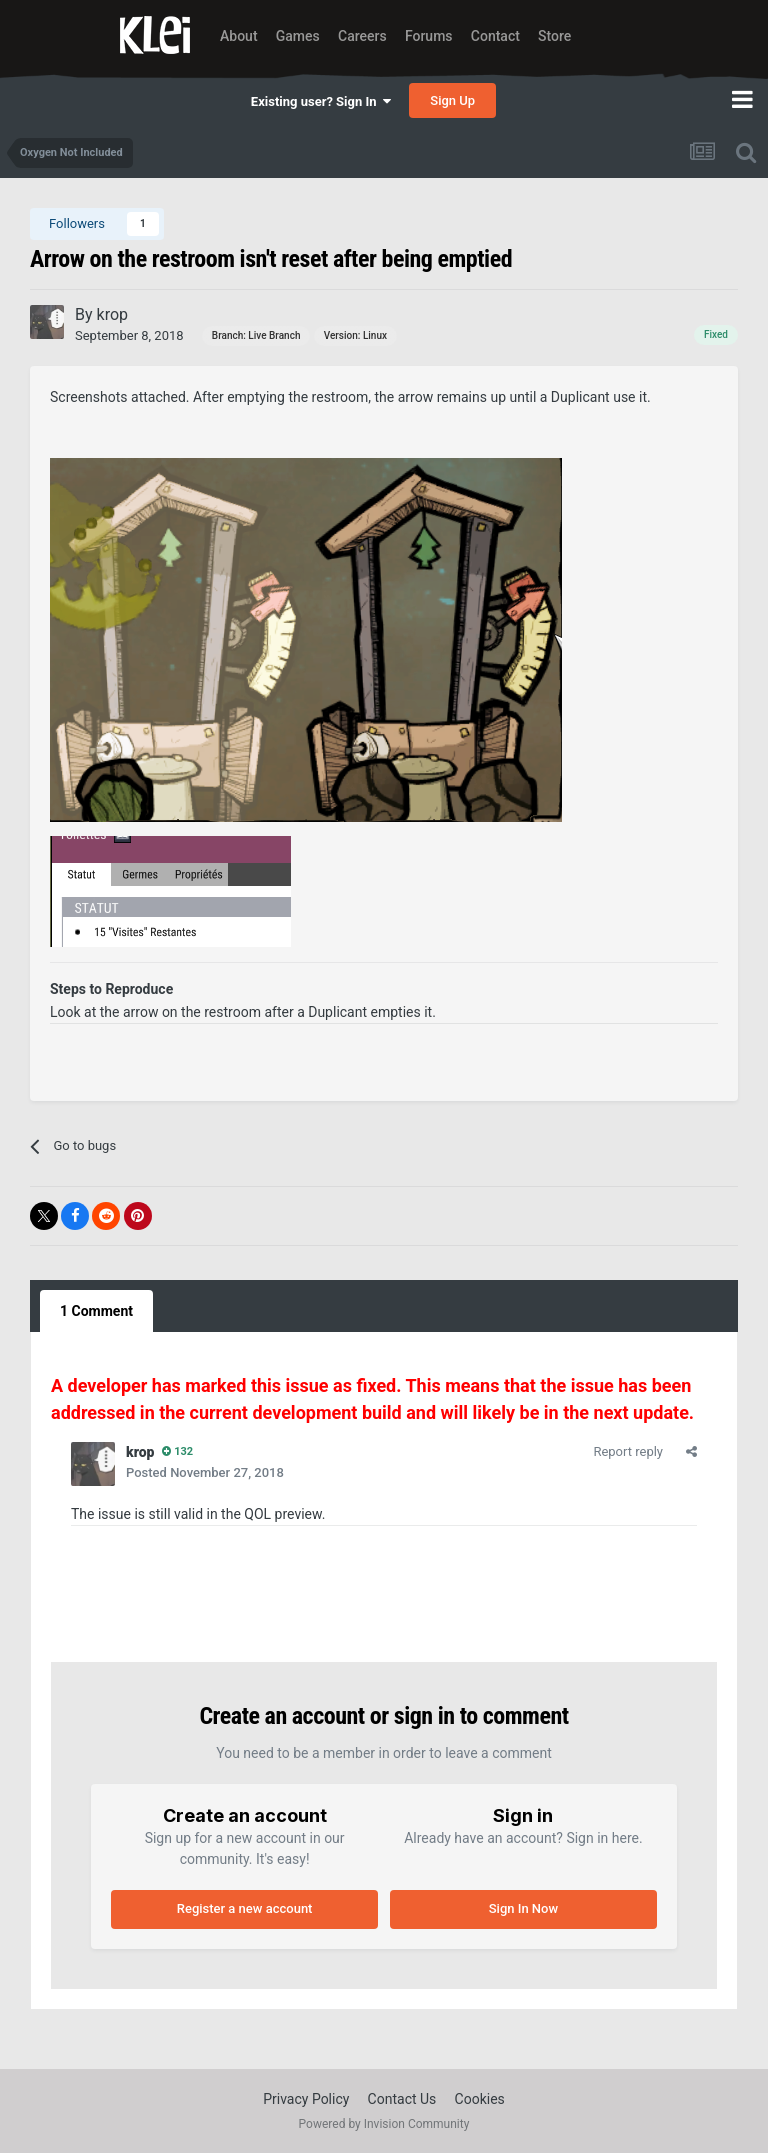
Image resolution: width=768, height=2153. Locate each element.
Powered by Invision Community (384, 2124)
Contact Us (402, 2099)
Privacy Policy (306, 2099)
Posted (205, 1472)
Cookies (480, 2099)
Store (554, 36)
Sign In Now (523, 1908)
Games (298, 36)
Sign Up (452, 100)
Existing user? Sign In (321, 101)
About (239, 36)
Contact (495, 36)
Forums (429, 36)
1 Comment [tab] (96, 1311)
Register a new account (245, 1908)
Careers (362, 36)
